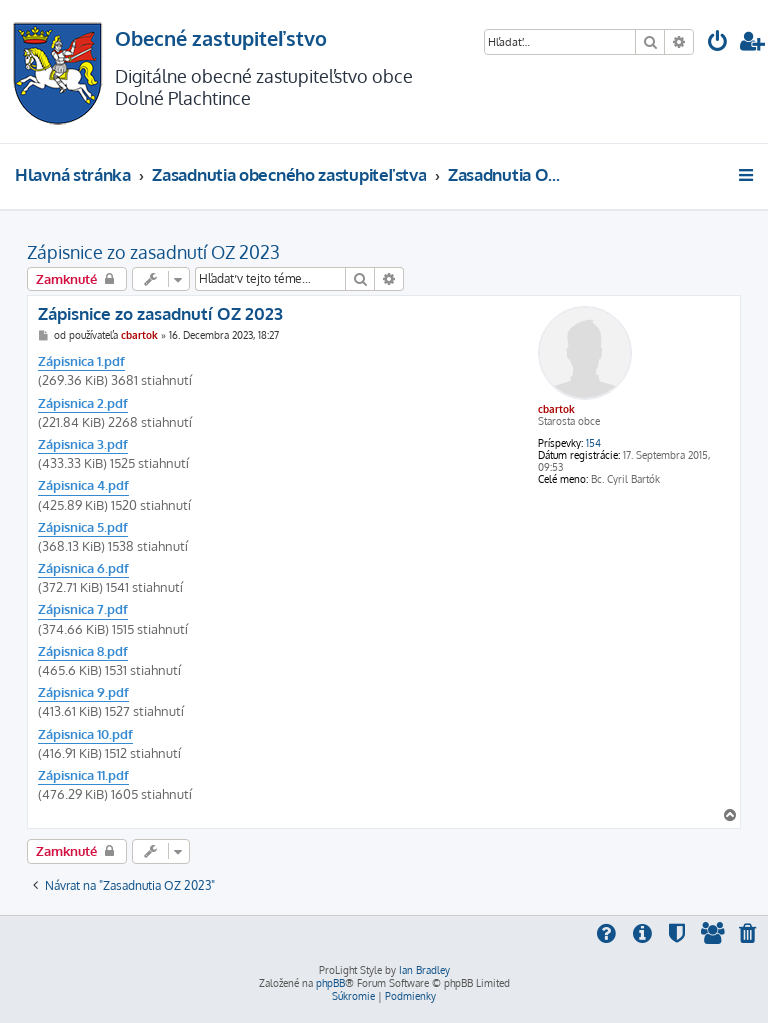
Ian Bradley (424, 970)
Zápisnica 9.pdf (83, 692)
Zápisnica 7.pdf (83, 609)
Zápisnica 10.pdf (85, 734)
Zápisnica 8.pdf (83, 651)
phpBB (330, 983)
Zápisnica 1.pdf (81, 361)
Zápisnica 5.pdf (83, 527)
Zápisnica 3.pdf (83, 444)
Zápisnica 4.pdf (83, 485)
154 (593, 443)
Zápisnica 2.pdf (83, 403)
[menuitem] (718, 43)
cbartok (556, 409)
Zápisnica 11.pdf (83, 775)
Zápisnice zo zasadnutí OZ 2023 (153, 252)
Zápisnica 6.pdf (83, 568)
